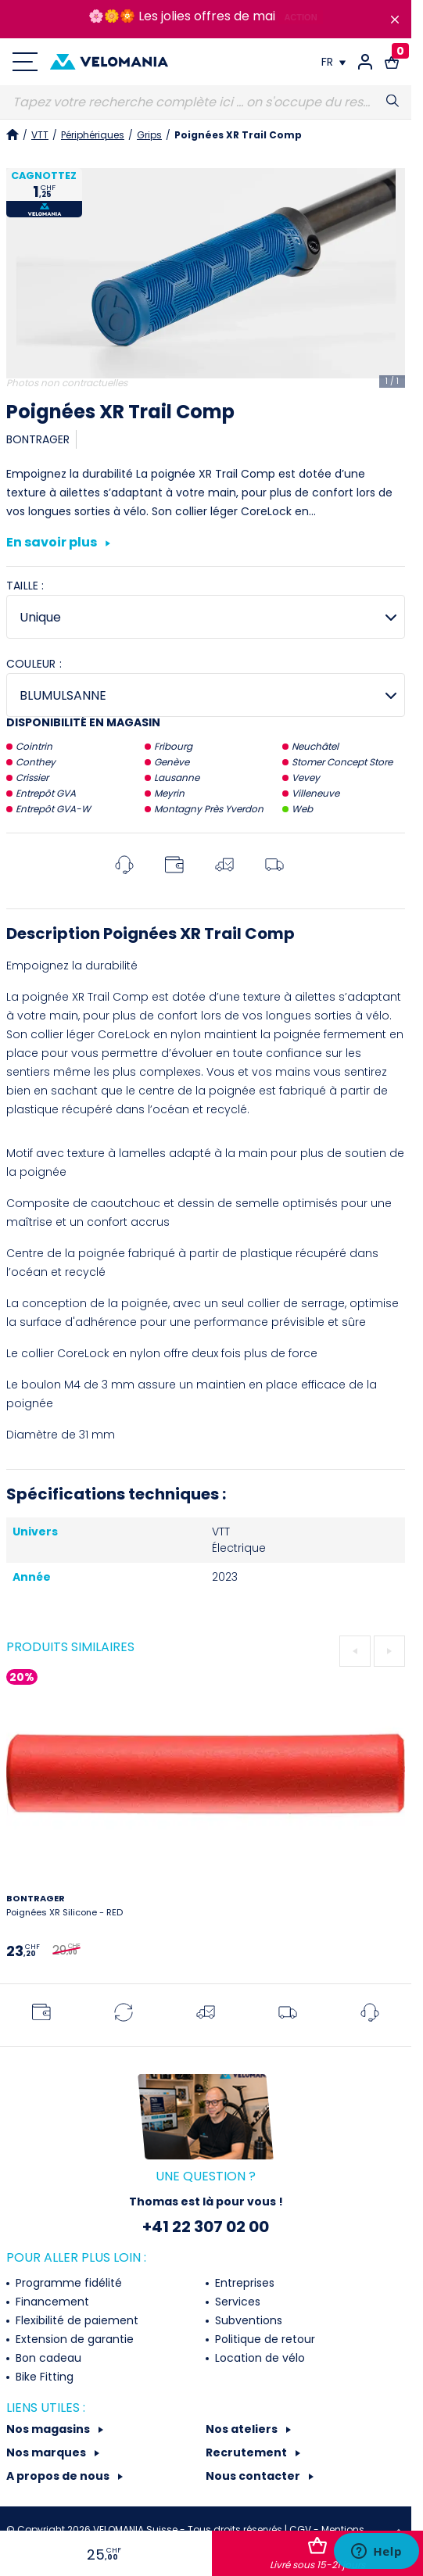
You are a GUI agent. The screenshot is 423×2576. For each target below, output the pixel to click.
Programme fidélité (67, 2283)
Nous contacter (254, 2475)
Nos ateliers (243, 2429)
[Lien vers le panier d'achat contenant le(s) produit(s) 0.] (392, 61)
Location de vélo (258, 2358)
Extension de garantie (73, 2339)
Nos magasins (49, 2429)
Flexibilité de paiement (75, 2320)
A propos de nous (59, 2475)
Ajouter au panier (317, 2554)
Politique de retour (263, 2339)
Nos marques (47, 2452)
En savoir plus (58, 543)
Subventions (247, 2320)
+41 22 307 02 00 (205, 2226)
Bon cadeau (47, 2358)
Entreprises (243, 2283)
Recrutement (247, 2452)
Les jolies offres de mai (206, 16)
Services (236, 2301)
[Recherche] (205, 102)
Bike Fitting (43, 2376)
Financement (51, 2301)
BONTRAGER (38, 439)
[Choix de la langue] (333, 61)
